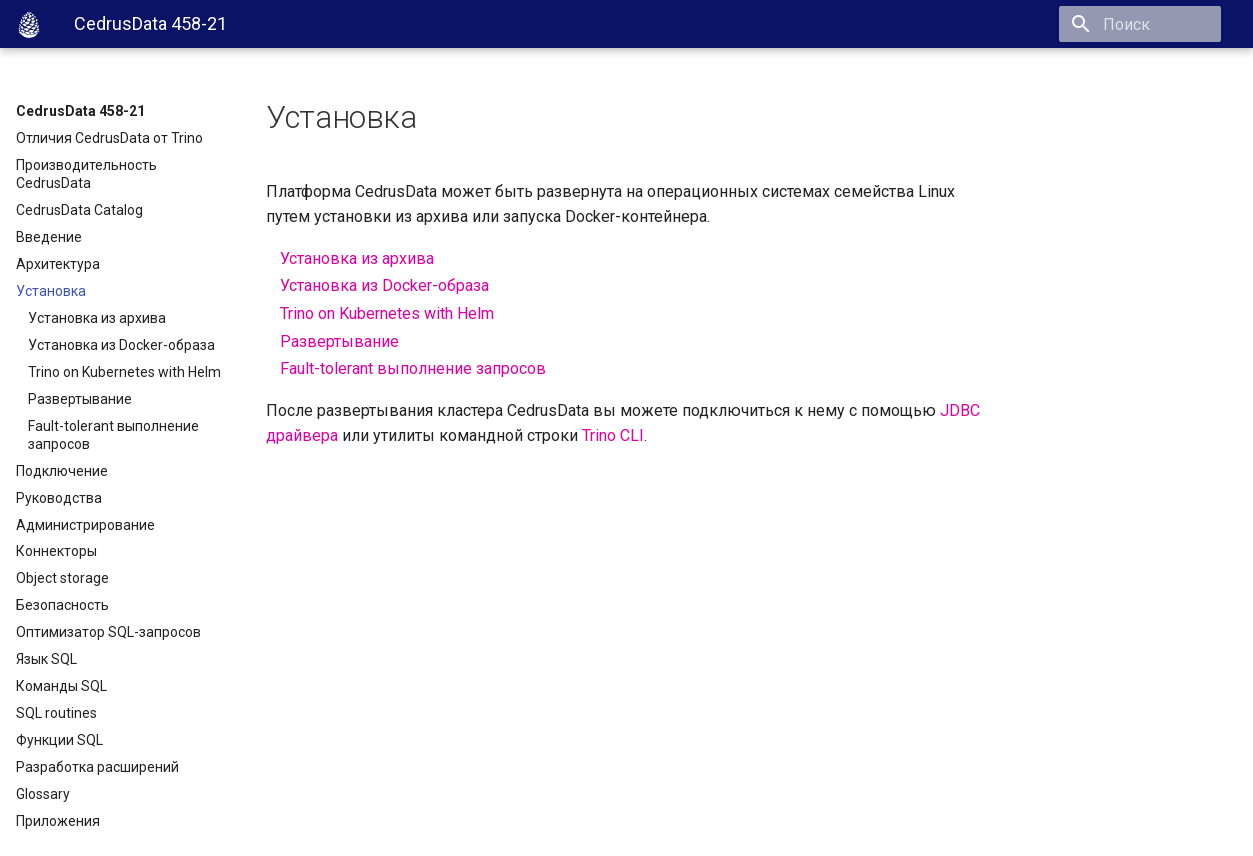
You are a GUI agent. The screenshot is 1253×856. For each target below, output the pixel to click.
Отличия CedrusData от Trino (109, 138)
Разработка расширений (97, 767)
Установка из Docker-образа (121, 345)
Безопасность (62, 605)
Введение (49, 237)
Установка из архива (97, 318)
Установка (51, 291)
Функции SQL (59, 740)
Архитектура (58, 264)
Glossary (43, 794)
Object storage (62, 578)
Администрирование (85, 525)
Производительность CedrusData (86, 174)
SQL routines (56, 713)
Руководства (59, 498)
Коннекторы (56, 551)
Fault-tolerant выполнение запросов (113, 435)
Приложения (58, 821)
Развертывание (80, 399)
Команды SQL (61, 686)
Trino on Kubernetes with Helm (124, 372)
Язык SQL (46, 659)
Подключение (62, 471)
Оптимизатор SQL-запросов (108, 632)
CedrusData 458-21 (80, 111)
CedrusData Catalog (79, 210)
